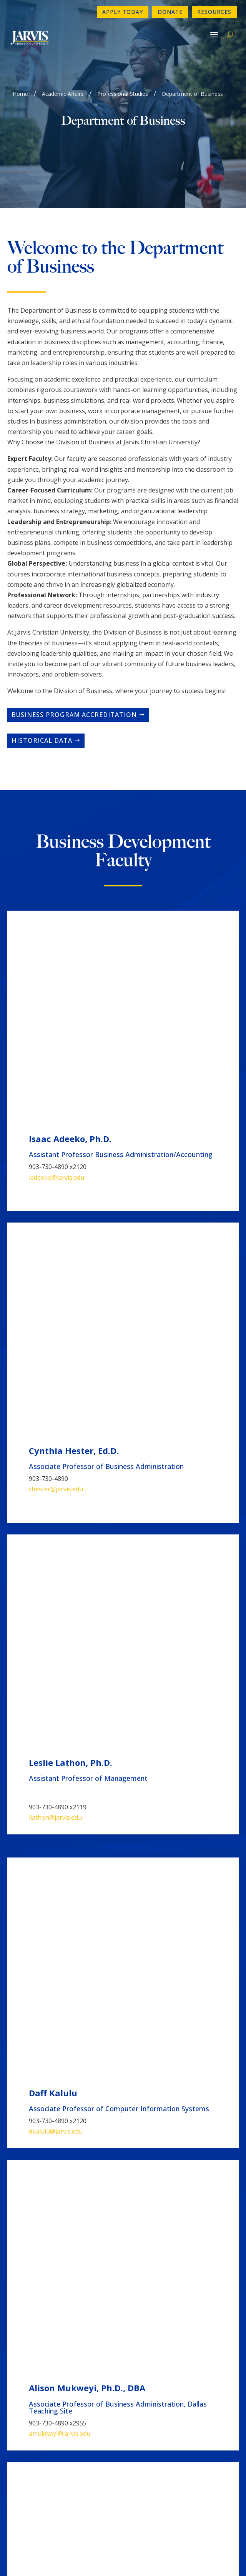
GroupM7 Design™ (151, 2558)
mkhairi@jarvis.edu (56, 1525)
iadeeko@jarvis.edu (56, 977)
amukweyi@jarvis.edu (59, 1430)
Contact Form (31, 2392)
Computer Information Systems (89, 2101)
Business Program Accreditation (74, 714)
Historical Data (42, 740)
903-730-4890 (31, 2379)
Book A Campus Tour (158, 2429)
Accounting (51, 1998)
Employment (29, 2416)
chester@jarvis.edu (56, 1088)
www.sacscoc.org (151, 2512)
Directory (142, 2392)
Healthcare (51, 2075)
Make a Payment (152, 2416)
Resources (214, 11)
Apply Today (122, 11)
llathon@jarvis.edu (55, 1215)
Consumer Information (43, 2429)
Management (53, 2049)
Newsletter (27, 2404)
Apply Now (144, 2379)
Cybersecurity (55, 2024)
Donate (170, 11)
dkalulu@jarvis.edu (56, 1322)
